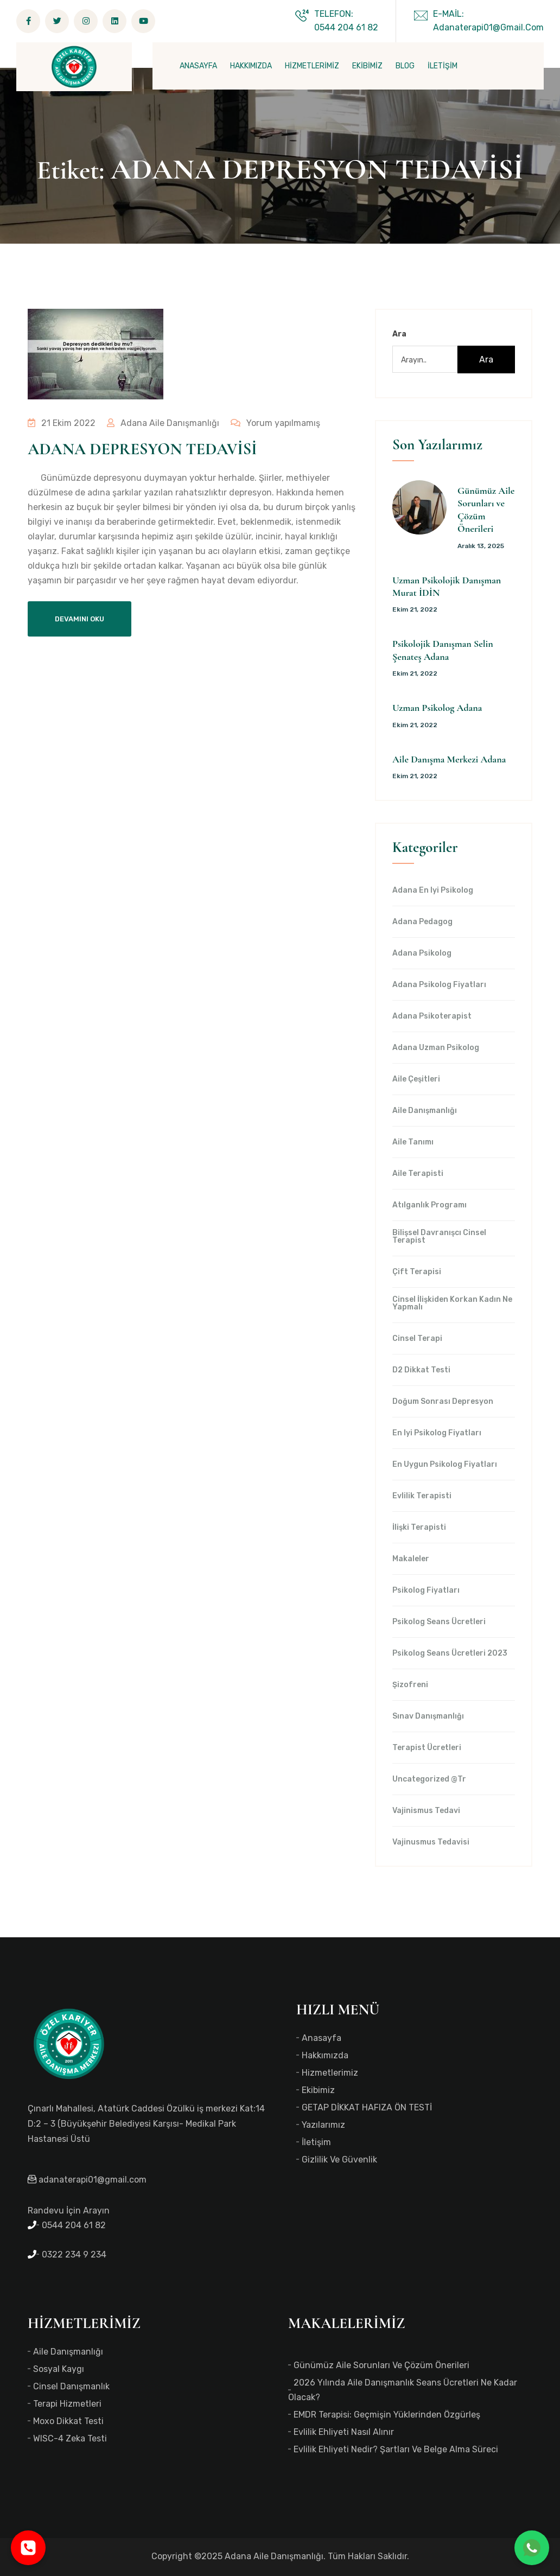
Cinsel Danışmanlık (71, 2386)
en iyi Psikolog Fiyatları (436, 1433)
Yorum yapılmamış (273, 423)
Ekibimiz (318, 2090)
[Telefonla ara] (28, 2547)
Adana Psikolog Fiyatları (439, 985)
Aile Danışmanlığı (424, 1111)
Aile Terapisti (417, 1174)
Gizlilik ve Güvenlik (339, 2159)
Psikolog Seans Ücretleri (439, 1622)
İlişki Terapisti (419, 1527)
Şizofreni (410, 1685)
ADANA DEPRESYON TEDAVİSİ (142, 449)
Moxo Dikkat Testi (68, 2421)
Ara (399, 334)
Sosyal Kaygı (58, 2369)
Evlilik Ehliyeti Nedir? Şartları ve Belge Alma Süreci (396, 2449)
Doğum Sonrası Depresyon (442, 1401)
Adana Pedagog (422, 922)
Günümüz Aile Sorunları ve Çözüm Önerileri (381, 2365)
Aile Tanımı (413, 1142)
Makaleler (410, 1559)
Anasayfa (321, 2038)
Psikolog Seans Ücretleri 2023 (449, 1653)
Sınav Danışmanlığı (428, 1716)
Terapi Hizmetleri (67, 2404)
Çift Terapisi (416, 1272)
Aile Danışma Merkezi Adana (449, 759)
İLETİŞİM (442, 66)
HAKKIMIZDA (251, 66)
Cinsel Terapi (417, 1339)
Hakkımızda (325, 2055)
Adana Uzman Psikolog (435, 1048)
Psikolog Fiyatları (426, 1590)
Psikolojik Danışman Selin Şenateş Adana (442, 650)
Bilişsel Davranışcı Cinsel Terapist (439, 1236)
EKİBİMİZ (367, 66)
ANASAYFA (198, 66)
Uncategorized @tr (429, 1779)
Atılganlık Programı (429, 1205)
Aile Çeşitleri (416, 1079)
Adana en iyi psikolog (432, 890)
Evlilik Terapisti (421, 1496)
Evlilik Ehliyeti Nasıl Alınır (344, 2432)
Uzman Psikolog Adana (437, 708)
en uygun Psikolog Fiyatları (444, 1464)
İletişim (316, 2142)
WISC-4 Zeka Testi (70, 2438)
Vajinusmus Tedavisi (430, 1842)
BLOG (405, 66)
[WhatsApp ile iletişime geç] (531, 2547)
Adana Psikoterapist (432, 1016)
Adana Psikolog (421, 953)
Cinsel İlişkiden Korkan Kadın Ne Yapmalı (452, 1303)
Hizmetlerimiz (330, 2073)
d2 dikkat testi (421, 1370)
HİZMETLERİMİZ (312, 66)
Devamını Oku (79, 619)
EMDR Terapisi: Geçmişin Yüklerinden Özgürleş (387, 2414)
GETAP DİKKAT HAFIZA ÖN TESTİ (367, 2107)
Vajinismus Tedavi (426, 1811)
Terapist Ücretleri (426, 1748)
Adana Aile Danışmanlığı (162, 423)
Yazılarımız (323, 2125)
